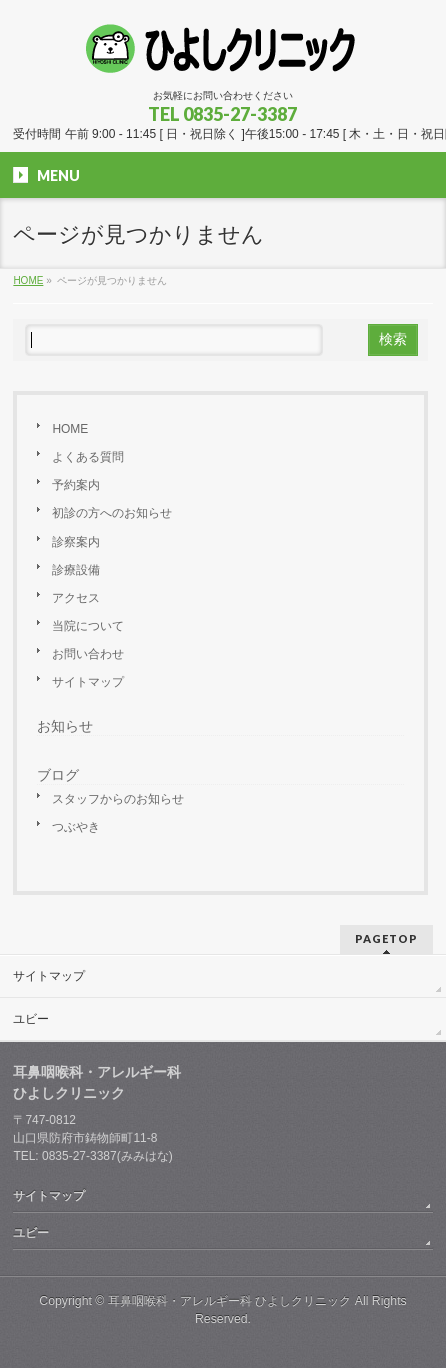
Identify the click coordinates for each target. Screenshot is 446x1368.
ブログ (58, 775)
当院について (88, 626)
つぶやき (76, 827)
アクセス (76, 598)
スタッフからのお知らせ (118, 799)
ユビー (31, 1019)
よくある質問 (88, 457)
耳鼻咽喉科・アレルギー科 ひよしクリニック (229, 1301)
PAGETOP (386, 938)
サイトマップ (88, 682)
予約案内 (76, 485)
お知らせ (65, 726)
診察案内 (76, 542)
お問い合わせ (88, 654)
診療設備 (76, 570)
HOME (70, 429)
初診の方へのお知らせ (112, 513)
